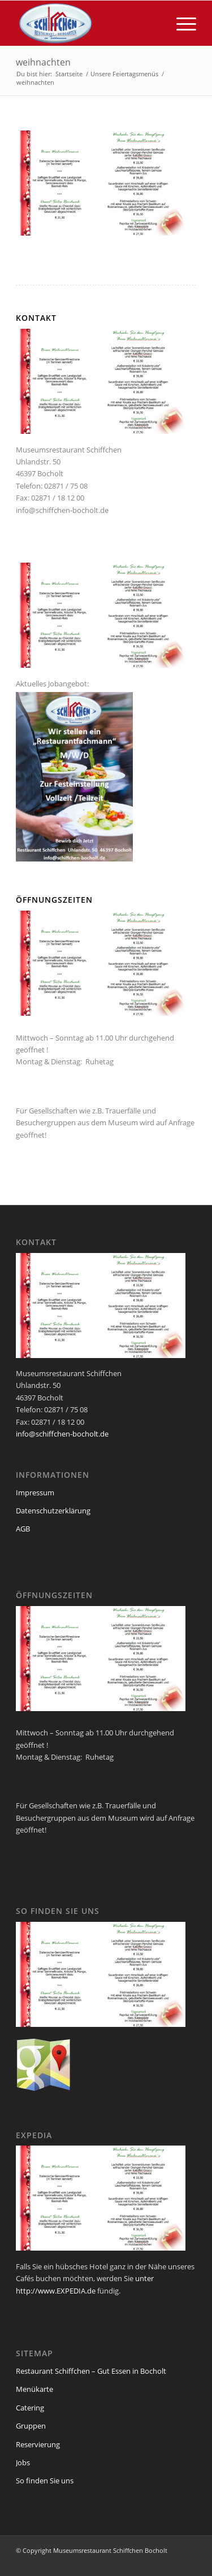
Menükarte (34, 2389)
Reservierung (38, 2444)
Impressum (35, 1492)
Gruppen (31, 2426)
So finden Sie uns (44, 2480)
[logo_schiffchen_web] (88, 23)
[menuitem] (180, 23)
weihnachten (43, 62)
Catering (30, 2408)
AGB (23, 1529)
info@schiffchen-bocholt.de (62, 510)
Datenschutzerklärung (53, 1510)
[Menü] (180, 23)
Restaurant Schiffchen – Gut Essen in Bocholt (91, 2371)
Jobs (23, 2462)
